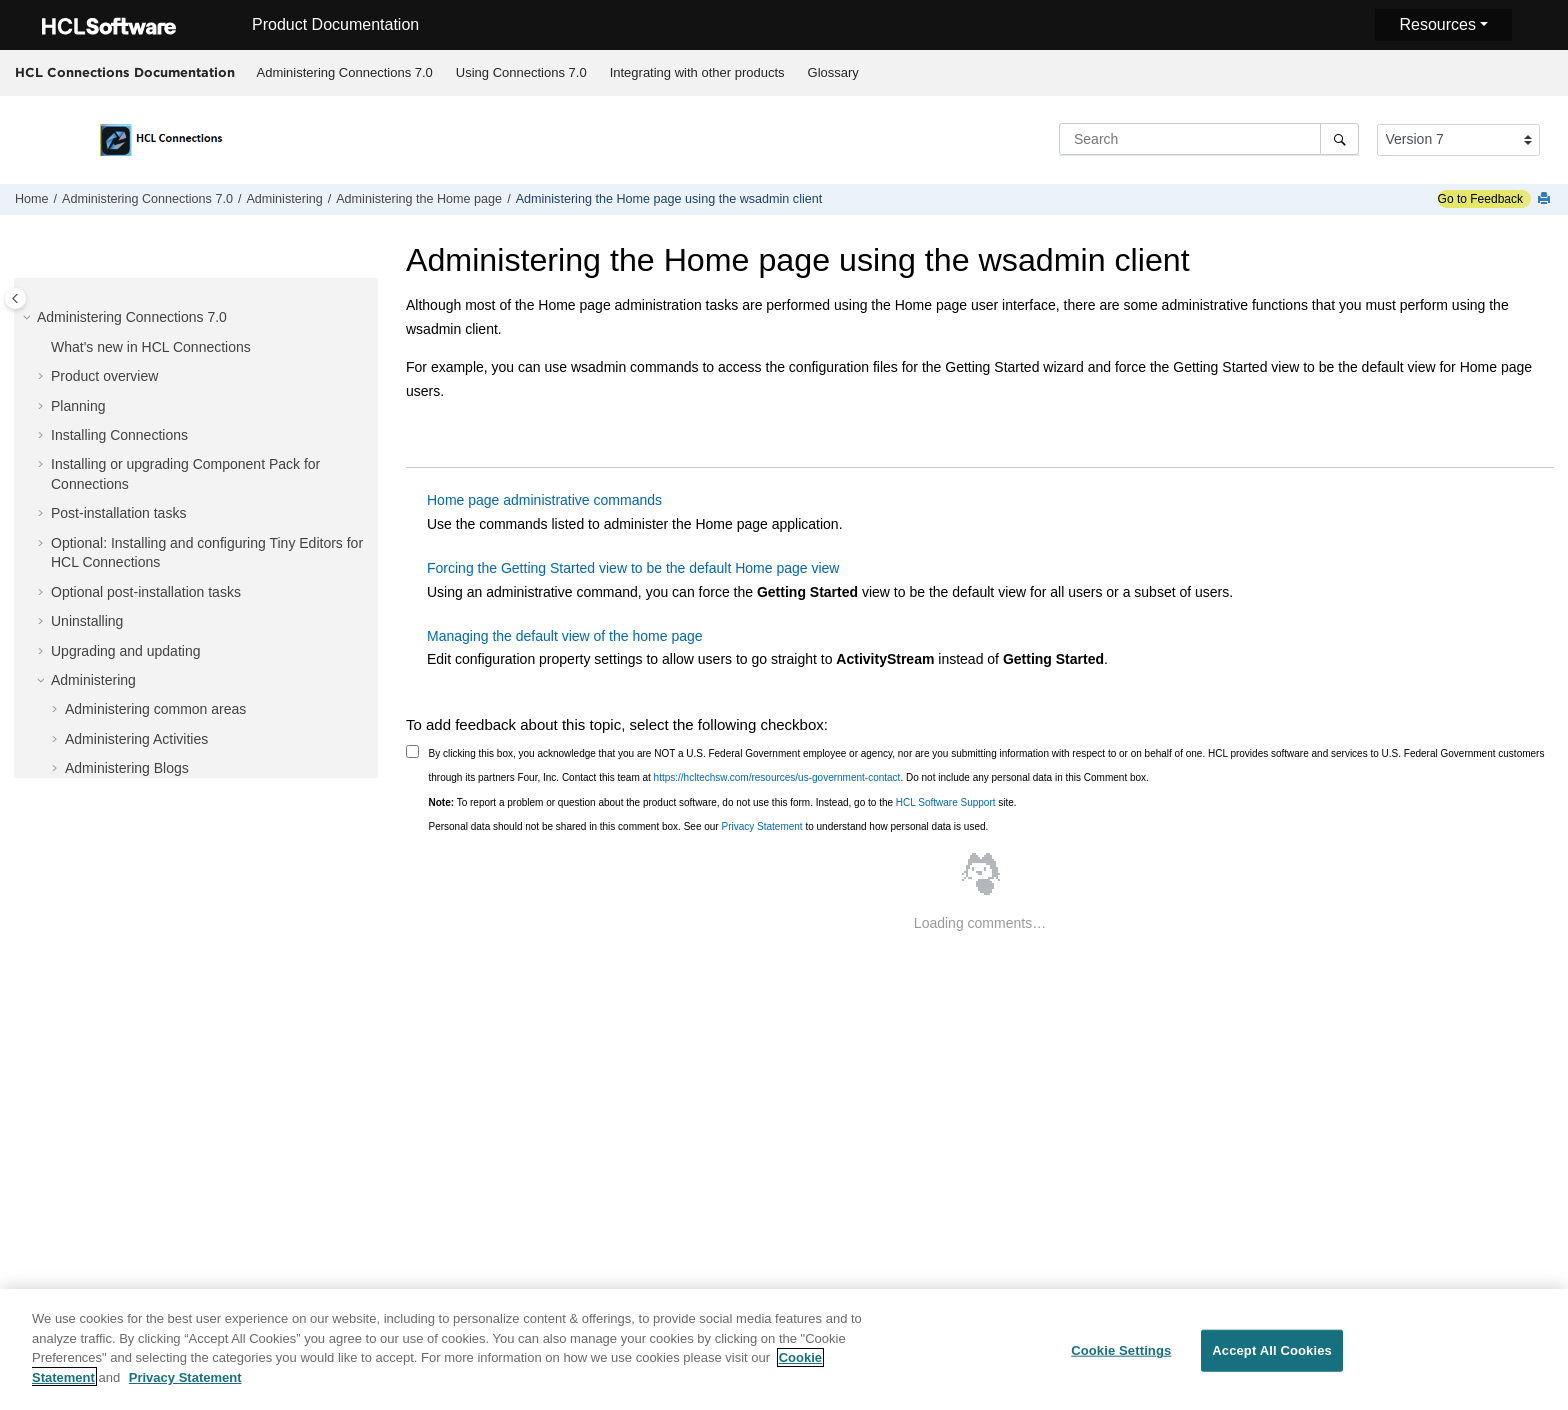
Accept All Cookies (1272, 1356)
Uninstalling (87, 621)
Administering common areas (155, 709)
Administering (284, 199)
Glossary (833, 72)
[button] (29, 318)
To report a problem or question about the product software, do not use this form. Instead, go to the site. (723, 802)
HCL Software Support (946, 802)
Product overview (104, 376)
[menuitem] (344, 73)
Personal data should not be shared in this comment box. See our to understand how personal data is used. (709, 826)
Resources (1437, 24)
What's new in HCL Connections (151, 347)
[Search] (1339, 139)
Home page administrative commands (544, 500)
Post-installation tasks (118, 513)
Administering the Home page (419, 199)
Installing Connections (119, 435)
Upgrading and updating (125, 651)
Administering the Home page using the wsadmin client (669, 199)
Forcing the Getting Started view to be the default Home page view (633, 568)
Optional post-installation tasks (146, 592)
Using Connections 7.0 (521, 72)
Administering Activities (136, 739)
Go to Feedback (1480, 199)
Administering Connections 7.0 (345, 72)
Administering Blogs (127, 768)
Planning (78, 406)
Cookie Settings (1121, 1356)
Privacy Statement (761, 826)
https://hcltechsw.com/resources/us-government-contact (777, 777)
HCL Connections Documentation (125, 72)
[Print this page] (1546, 199)
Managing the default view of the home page (565, 636)
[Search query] (1209, 139)
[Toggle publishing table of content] (15, 298)
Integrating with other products (697, 72)
